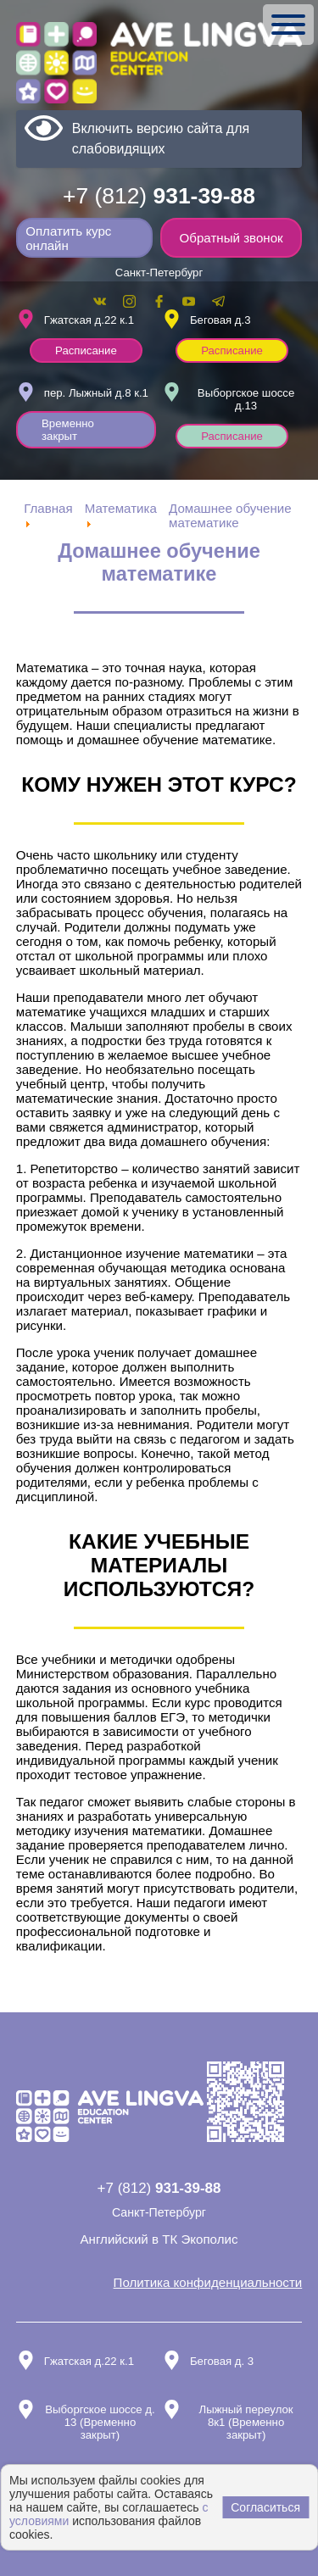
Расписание (86, 350)
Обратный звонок (231, 238)
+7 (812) (159, 196)
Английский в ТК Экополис (159, 2239)
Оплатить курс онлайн (68, 238)
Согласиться (265, 2507)
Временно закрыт (68, 429)
